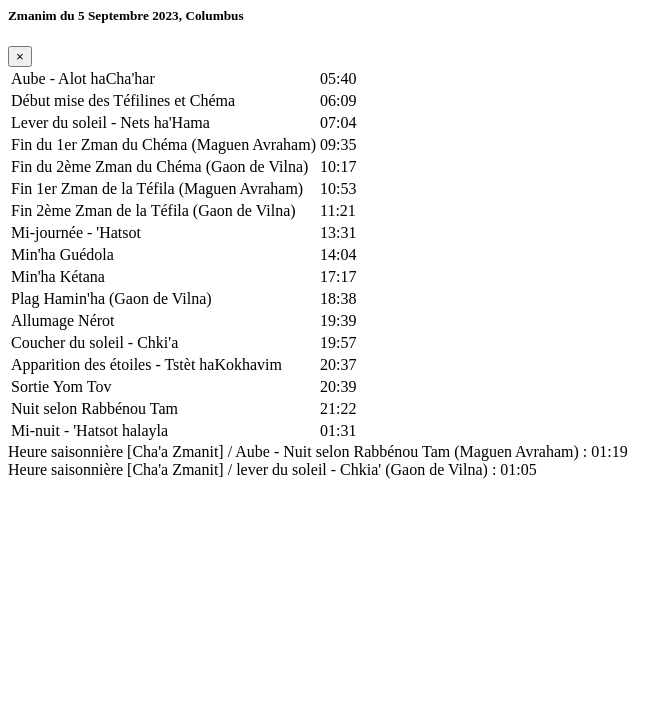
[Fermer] (20, 56)
